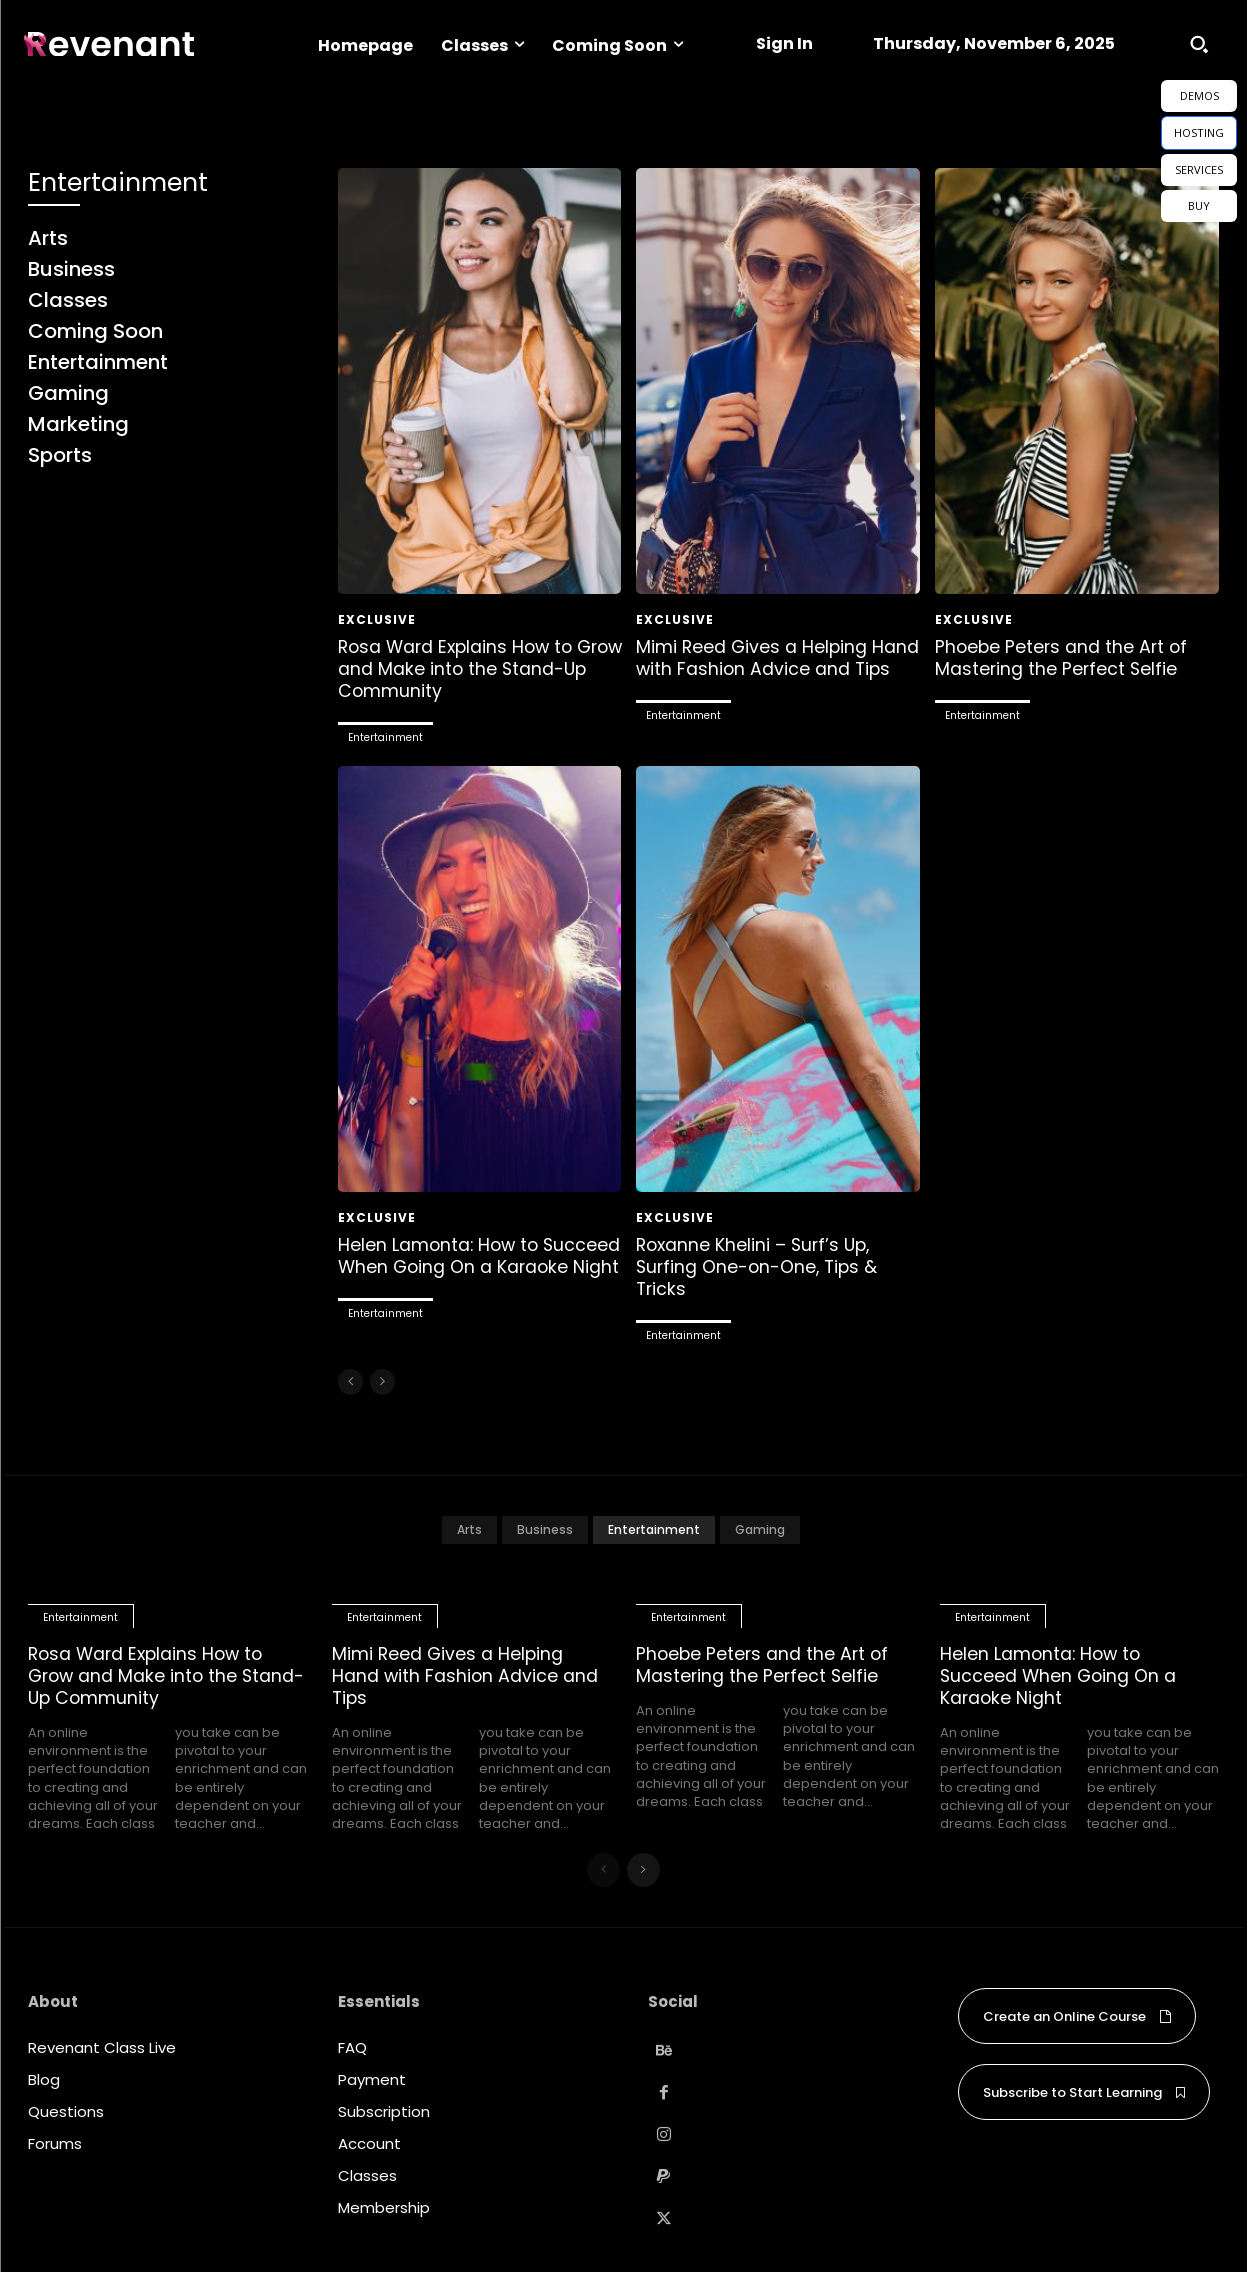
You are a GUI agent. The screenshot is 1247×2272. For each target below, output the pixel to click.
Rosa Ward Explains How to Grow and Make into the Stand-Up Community (479, 668)
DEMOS (1199, 95)
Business (545, 1528)
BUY (1199, 205)
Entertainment (385, 736)
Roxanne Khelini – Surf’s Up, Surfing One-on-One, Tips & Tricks (759, 1265)
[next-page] (643, 1866)
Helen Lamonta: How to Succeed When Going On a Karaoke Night (458, 1265)
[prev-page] (350, 1380)
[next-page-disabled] (382, 1380)
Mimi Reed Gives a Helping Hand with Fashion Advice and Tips (770, 668)
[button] (1199, 44)
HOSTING (1199, 132)
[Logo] (109, 44)
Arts (469, 1528)
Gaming (760, 1528)
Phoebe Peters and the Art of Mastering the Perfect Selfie (1063, 657)
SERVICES (1199, 169)
